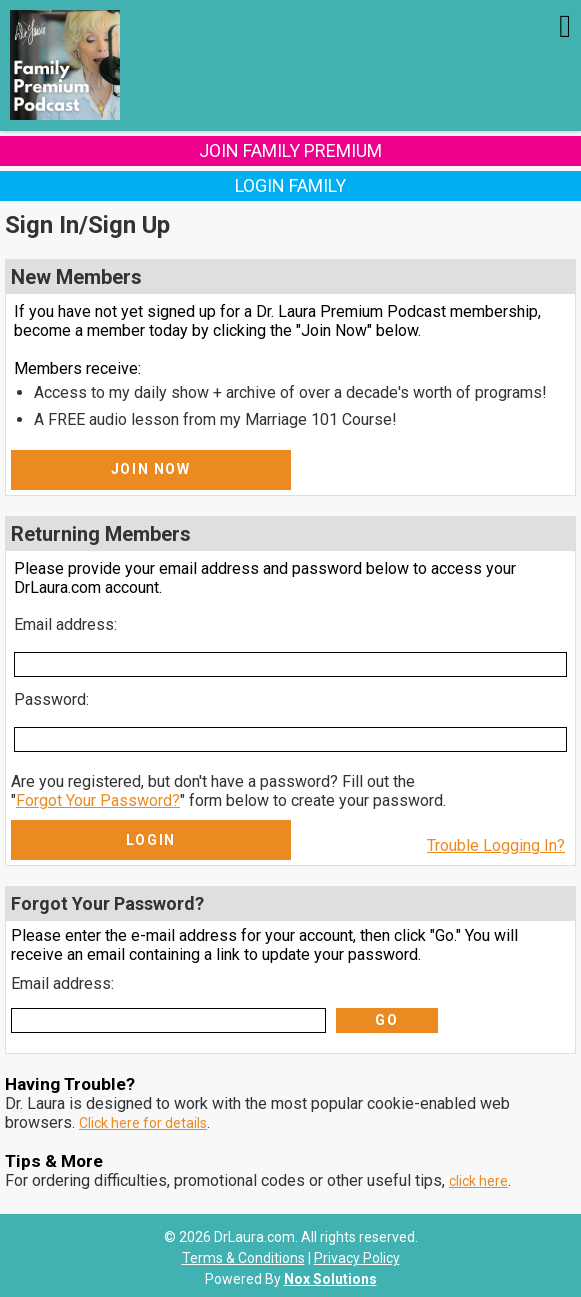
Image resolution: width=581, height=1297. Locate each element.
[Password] (290, 739)
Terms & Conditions (243, 1258)
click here (478, 1181)
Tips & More (54, 1161)
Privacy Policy (357, 1258)
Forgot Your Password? (98, 800)
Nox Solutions (330, 1279)
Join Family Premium (290, 150)
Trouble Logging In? (496, 845)
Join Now (151, 469)
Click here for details (143, 1123)
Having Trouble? (70, 1084)
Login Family (290, 185)
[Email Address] (290, 664)
